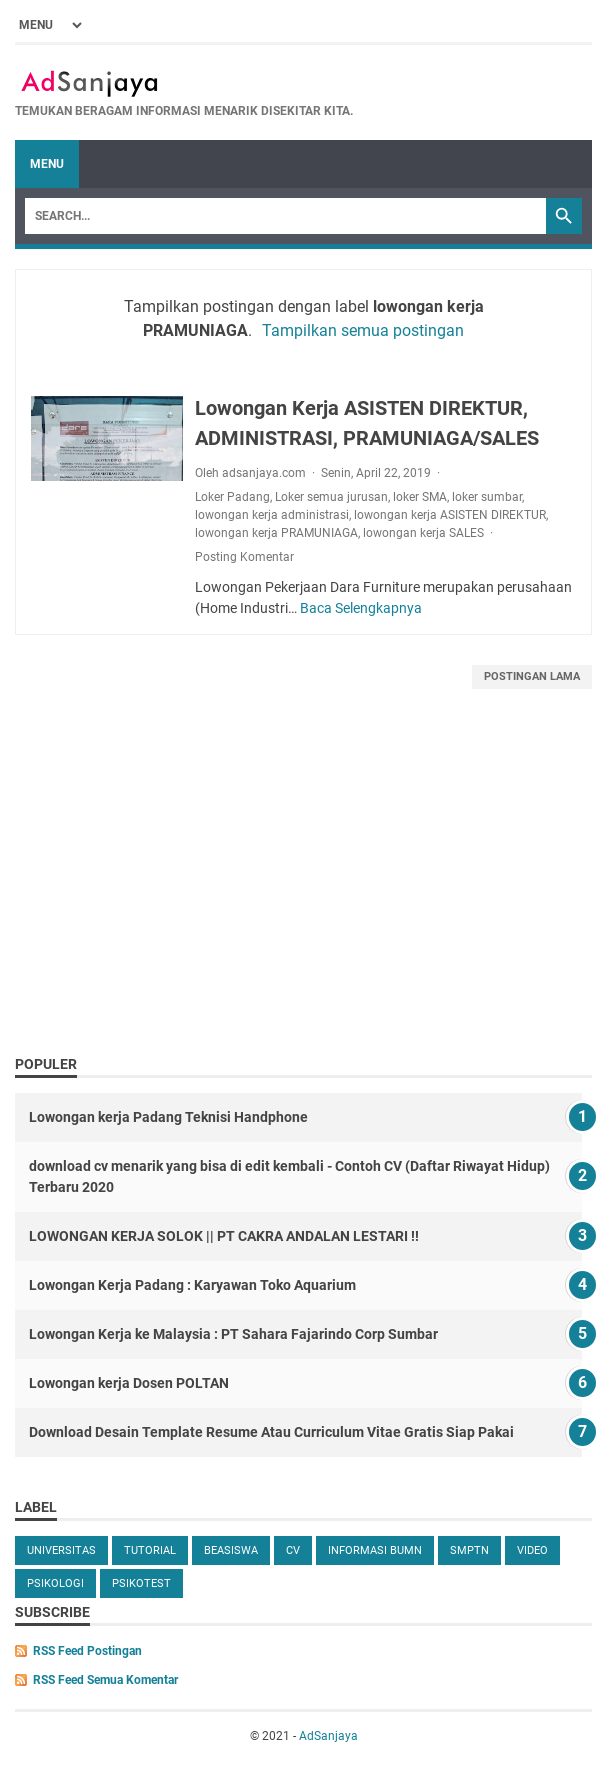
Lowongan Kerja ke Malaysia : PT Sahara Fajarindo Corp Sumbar (233, 1334)
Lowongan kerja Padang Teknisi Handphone (168, 1117)
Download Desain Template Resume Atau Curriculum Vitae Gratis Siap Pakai (271, 1432)
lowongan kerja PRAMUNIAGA (276, 533)
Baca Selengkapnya (361, 608)
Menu (47, 164)
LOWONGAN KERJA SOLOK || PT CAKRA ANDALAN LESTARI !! (224, 1236)
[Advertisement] (303, 894)
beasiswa (231, 1550)
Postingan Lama (532, 676)
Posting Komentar (244, 557)
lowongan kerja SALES (423, 533)
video (532, 1550)
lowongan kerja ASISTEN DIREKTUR (450, 515)
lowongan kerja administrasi (272, 515)
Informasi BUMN (375, 1550)
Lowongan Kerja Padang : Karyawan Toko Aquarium (192, 1285)
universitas (61, 1550)
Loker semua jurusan (331, 497)
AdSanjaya (328, 1736)
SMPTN (469, 1550)
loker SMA (420, 497)
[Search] (285, 216)
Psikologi (55, 1583)
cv (293, 1550)
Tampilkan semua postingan (363, 330)
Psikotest (141, 1583)
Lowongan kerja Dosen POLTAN (129, 1383)
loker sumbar (487, 497)
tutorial (150, 1550)
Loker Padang (232, 497)
